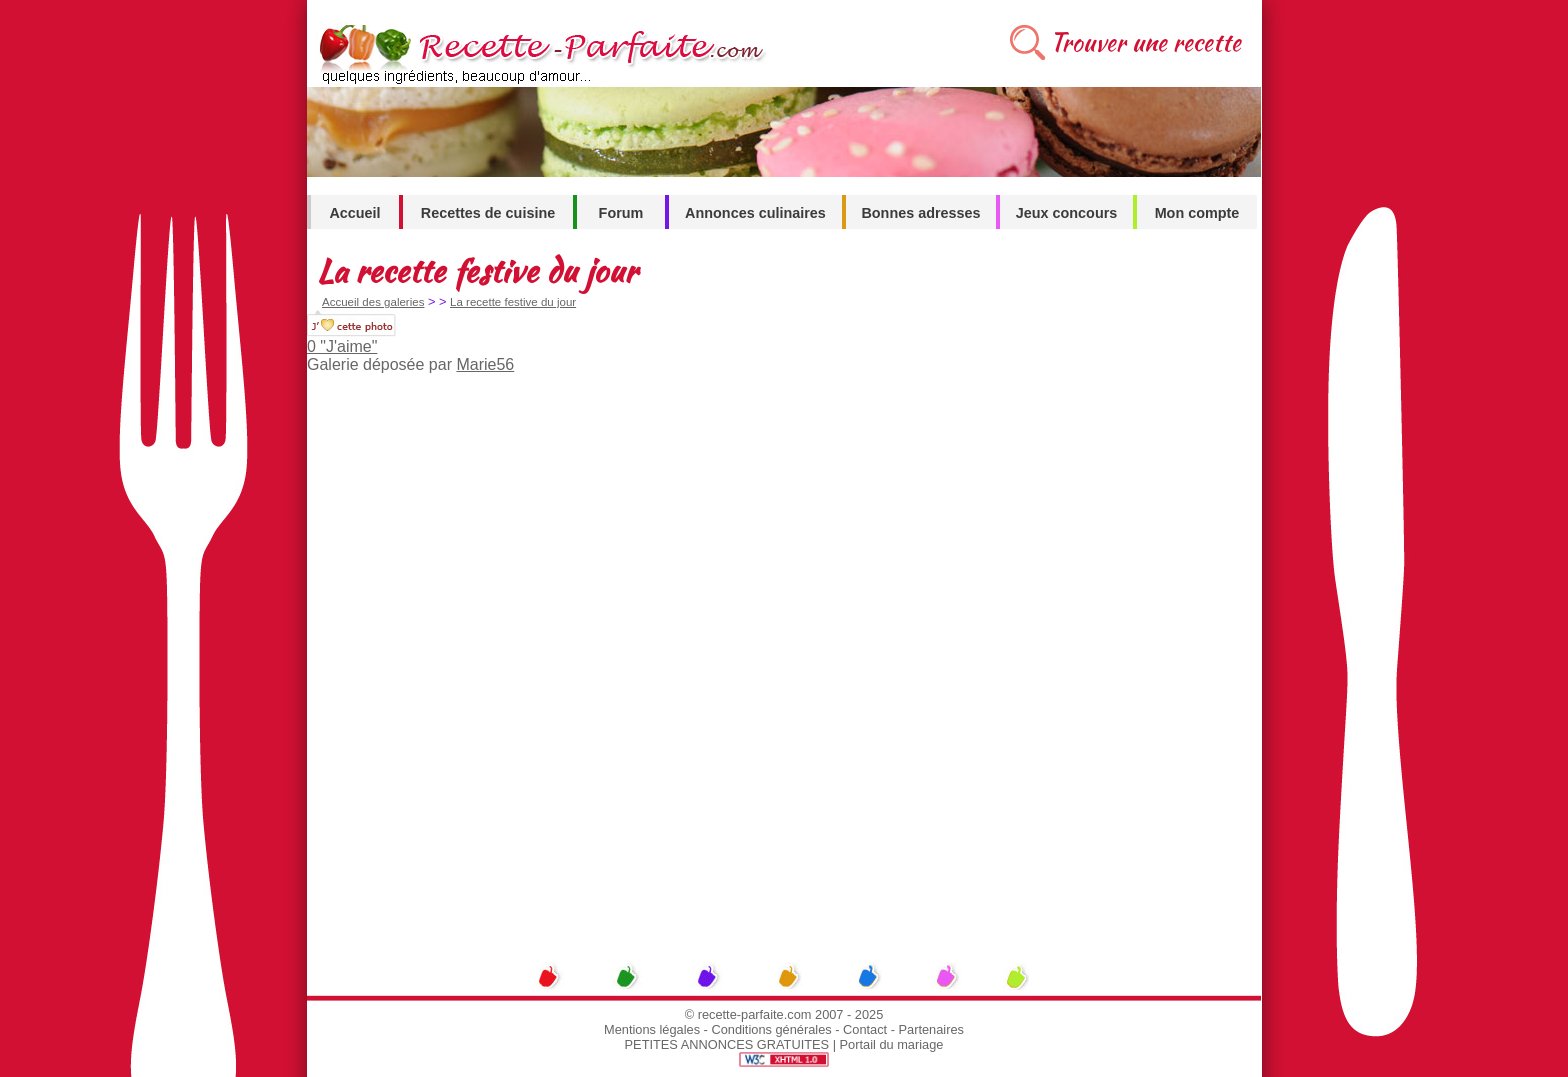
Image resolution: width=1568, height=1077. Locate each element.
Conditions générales (771, 1029)
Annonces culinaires (755, 213)
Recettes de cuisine (488, 213)
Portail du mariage (892, 1044)
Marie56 (485, 364)
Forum (621, 213)
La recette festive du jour (513, 302)
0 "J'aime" (342, 346)
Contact (865, 1029)
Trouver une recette (1145, 42)
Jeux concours (1067, 213)
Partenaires (931, 1029)
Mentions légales (652, 1029)
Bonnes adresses (920, 213)
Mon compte (1197, 213)
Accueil (354, 213)
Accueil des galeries (373, 302)
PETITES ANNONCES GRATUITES (727, 1044)
